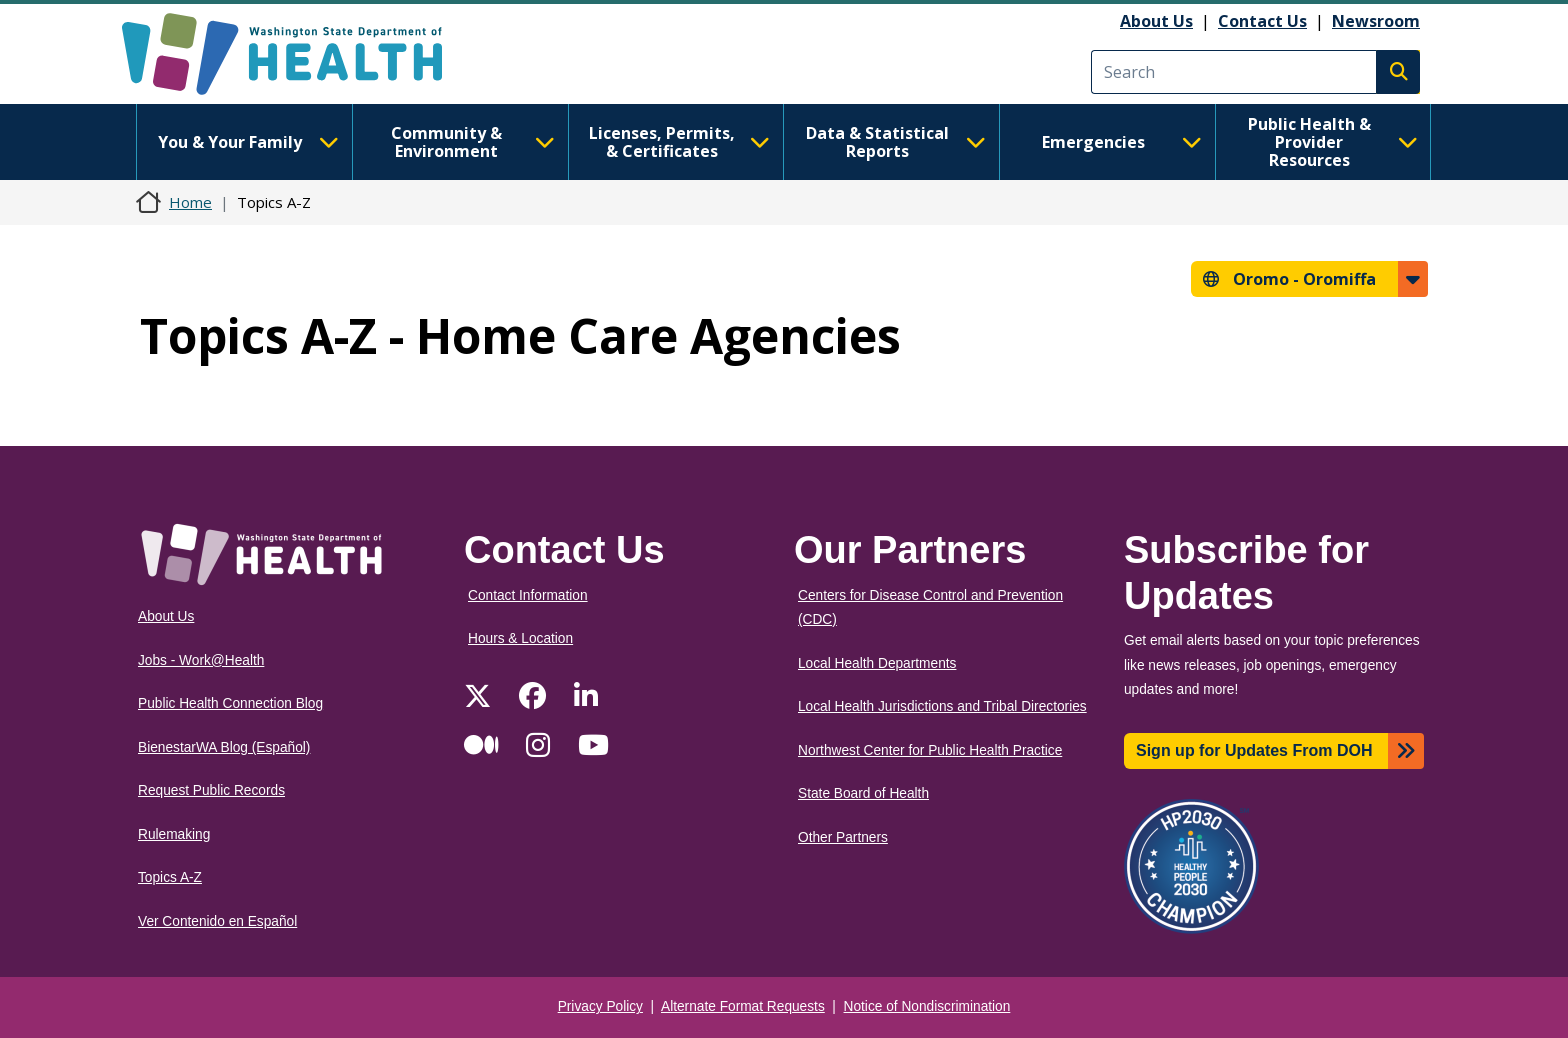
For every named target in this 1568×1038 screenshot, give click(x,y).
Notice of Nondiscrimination (927, 1006)
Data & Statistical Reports (896, 142)
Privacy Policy (600, 1006)
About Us (1156, 21)
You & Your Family (248, 142)
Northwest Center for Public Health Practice (930, 750)
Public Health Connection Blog (230, 703)
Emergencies (1122, 142)
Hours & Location (520, 638)
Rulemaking (174, 834)
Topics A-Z (170, 877)
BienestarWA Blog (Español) (224, 747)
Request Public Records (211, 790)
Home (190, 202)
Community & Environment (473, 142)
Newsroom (1376, 21)
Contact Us (1262, 21)
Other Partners (843, 837)
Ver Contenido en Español (217, 921)
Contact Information (528, 595)
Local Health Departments (877, 663)
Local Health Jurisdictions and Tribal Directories (942, 706)
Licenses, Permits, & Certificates (679, 142)
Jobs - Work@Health (201, 660)
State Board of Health (863, 793)
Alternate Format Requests (743, 1006)
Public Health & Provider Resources (1333, 142)
